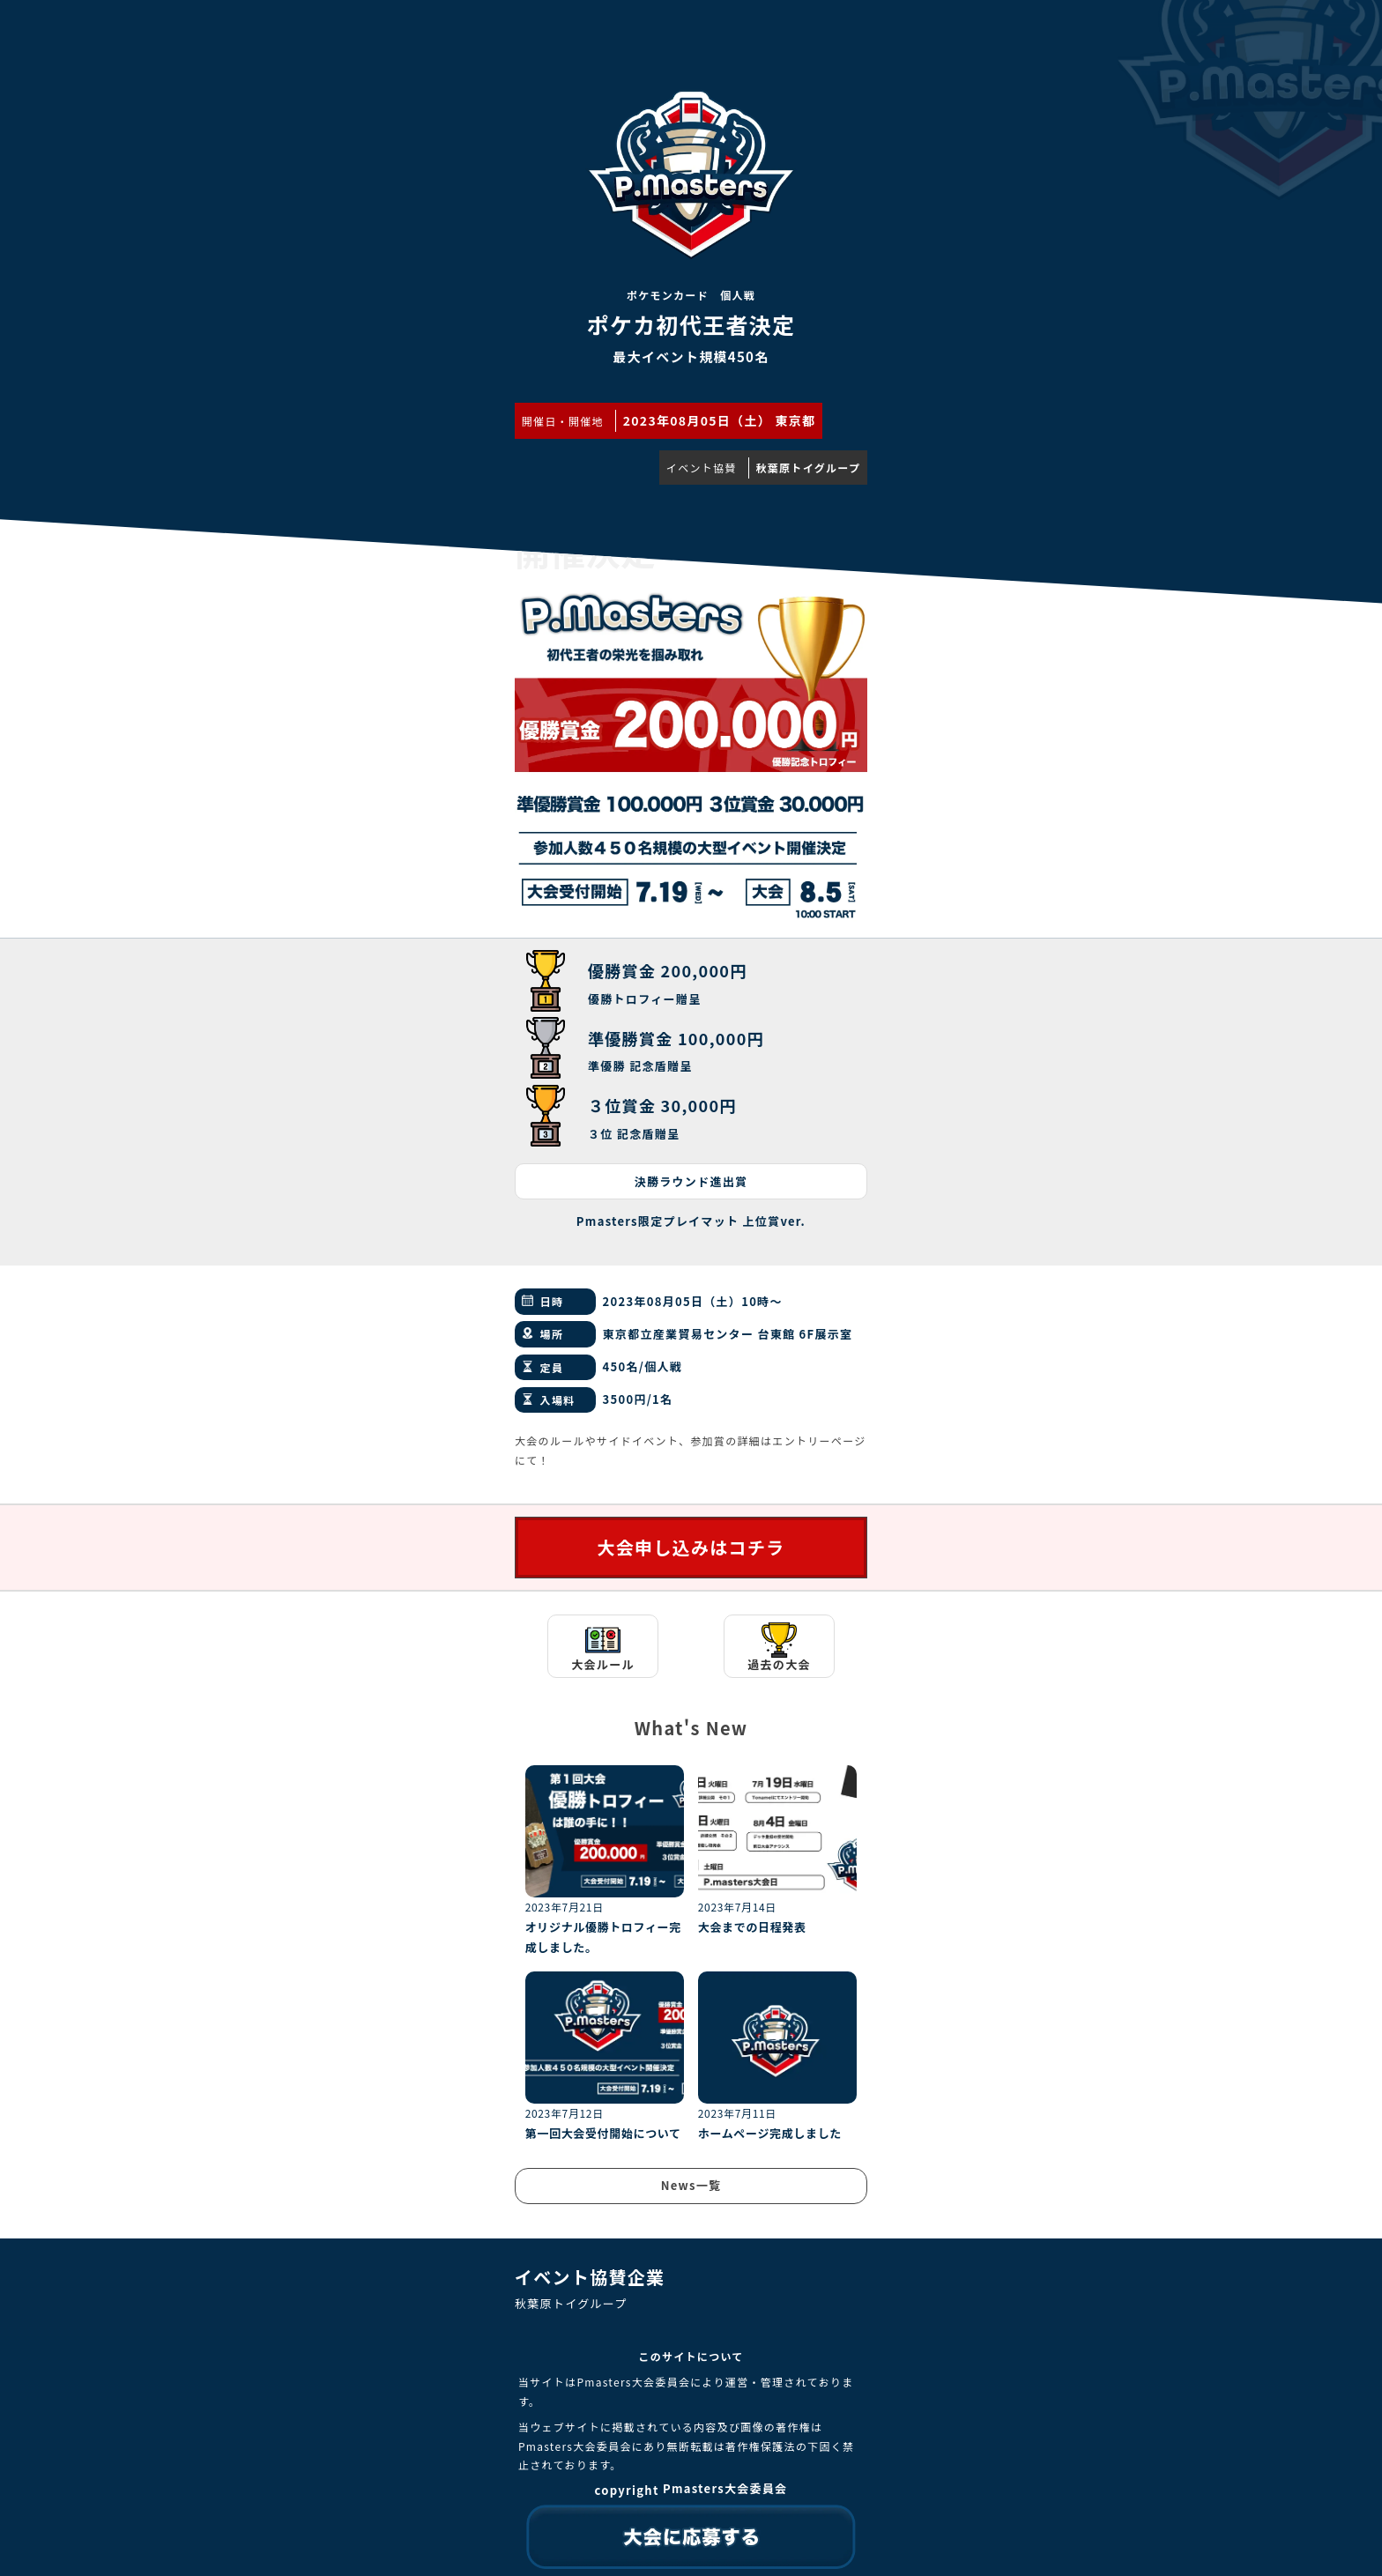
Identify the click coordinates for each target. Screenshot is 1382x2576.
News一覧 (691, 2185)
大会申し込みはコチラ (691, 1547)
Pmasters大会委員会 (725, 2488)
